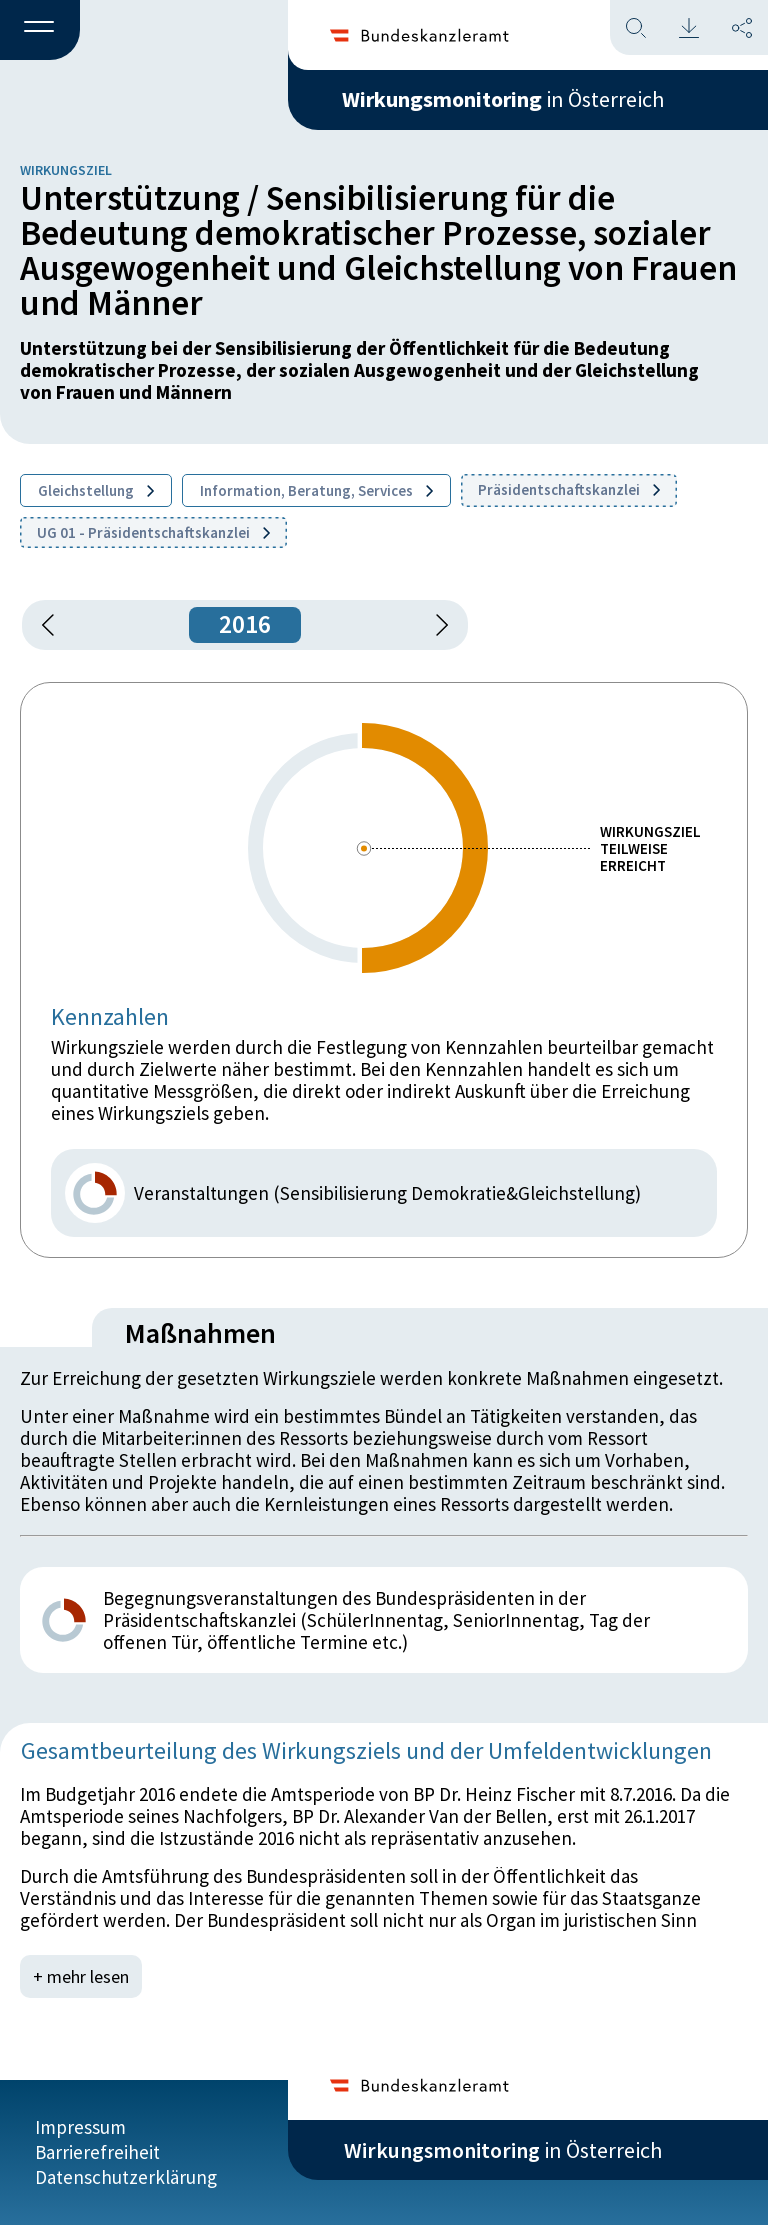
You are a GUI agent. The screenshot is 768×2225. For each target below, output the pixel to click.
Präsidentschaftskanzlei (569, 489)
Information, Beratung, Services (316, 490)
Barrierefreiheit (97, 2152)
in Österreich (503, 99)
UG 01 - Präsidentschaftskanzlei (153, 532)
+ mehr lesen (81, 1976)
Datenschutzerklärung (126, 2177)
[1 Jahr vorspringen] (435, 625)
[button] (40, 31)
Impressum (80, 2127)
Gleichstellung (96, 490)
